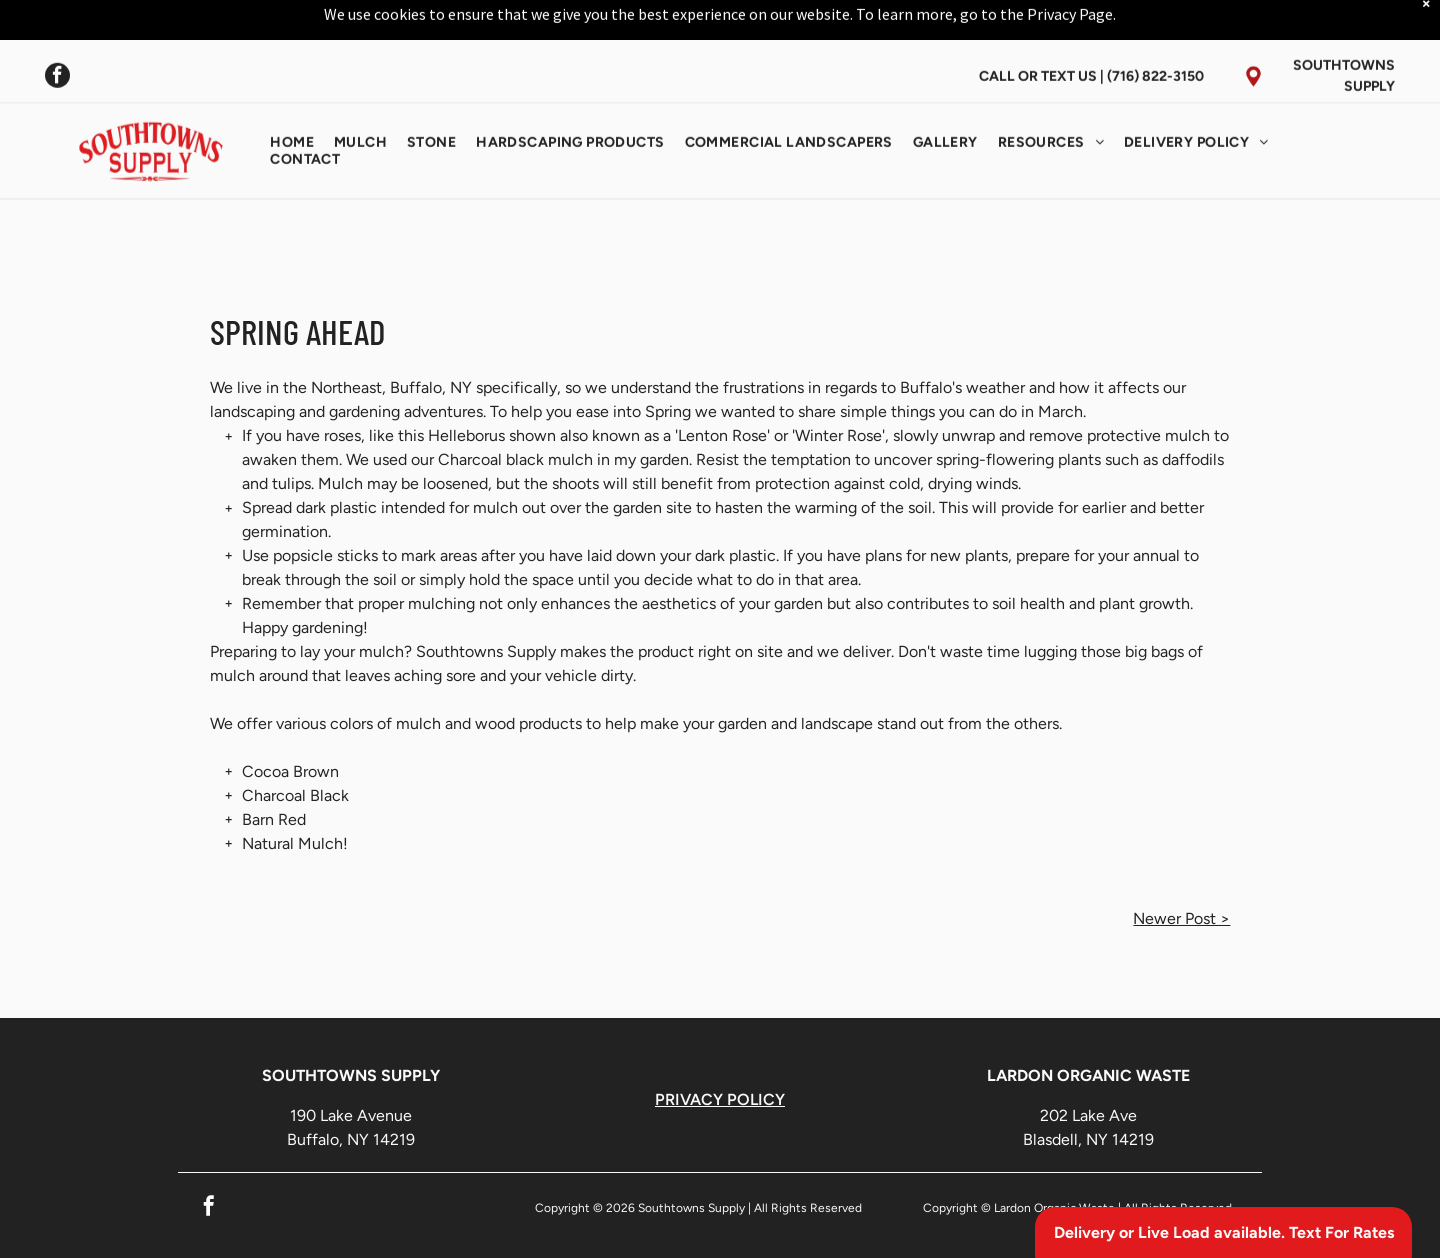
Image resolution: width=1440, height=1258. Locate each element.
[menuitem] (292, 92)
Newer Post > (1181, 918)
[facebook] (57, 28)
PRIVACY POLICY (720, 1099)
